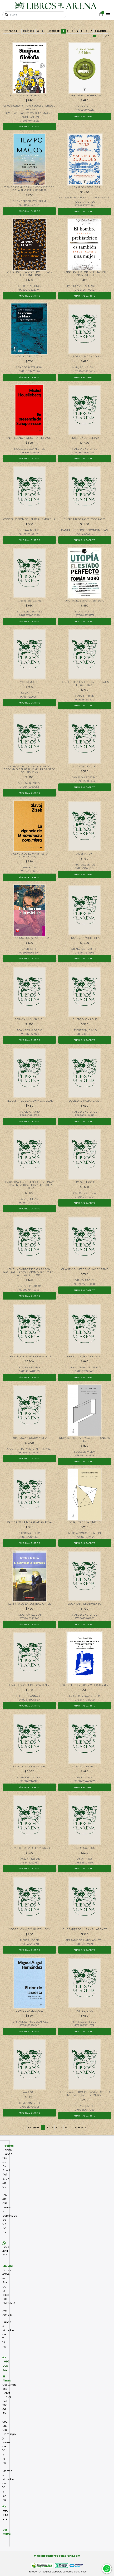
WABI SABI (29, 2092)
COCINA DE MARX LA (29, 356)
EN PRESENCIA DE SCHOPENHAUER (29, 437)
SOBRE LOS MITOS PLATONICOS (29, 1929)
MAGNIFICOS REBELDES (84, 187)
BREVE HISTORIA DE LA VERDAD (29, 1847)
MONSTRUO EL (29, 682)
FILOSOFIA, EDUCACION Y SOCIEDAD (29, 1100)
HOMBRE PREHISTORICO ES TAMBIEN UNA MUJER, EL (84, 274)
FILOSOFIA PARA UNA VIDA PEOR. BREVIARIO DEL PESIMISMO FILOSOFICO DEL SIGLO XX (29, 769)
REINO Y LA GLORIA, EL (29, 1019)
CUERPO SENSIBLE (85, 1019)
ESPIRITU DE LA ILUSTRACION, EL (29, 1603)
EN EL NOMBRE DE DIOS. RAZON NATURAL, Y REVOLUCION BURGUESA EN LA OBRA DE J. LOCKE (29, 1272)
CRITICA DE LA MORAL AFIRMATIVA (29, 1522)
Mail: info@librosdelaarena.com (57, 2555)
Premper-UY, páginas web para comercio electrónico (57, 2571)
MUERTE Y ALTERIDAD (84, 437)
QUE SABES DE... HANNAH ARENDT (84, 1929)
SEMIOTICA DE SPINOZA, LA (84, 1356)
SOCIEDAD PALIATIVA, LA (84, 1100)
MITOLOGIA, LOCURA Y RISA (29, 1437)
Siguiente (101, 31)
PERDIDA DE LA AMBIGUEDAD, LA (29, 1356)
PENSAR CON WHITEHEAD (85, 937)
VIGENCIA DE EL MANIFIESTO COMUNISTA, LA (29, 855)
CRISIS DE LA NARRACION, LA (84, 356)
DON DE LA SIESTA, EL (29, 2010)
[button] (107, 36)
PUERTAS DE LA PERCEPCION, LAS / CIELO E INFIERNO (29, 274)
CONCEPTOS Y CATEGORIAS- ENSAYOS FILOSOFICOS (85, 683)
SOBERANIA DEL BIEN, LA (84, 95)
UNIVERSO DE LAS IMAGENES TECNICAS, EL (84, 1439)
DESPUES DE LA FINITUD (85, 1522)
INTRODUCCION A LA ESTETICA (29, 937)
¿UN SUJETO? (84, 2010)
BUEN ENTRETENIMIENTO (84, 1603)
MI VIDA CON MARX (84, 1766)
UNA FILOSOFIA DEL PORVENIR (29, 1685)
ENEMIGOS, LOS (85, 1847)
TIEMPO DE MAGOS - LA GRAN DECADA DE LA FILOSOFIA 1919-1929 (29, 189)
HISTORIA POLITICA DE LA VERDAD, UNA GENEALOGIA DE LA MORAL (84, 2094)
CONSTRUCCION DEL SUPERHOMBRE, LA (29, 519)
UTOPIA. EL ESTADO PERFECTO (84, 600)
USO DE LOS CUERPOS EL (29, 1766)
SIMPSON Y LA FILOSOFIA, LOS (29, 95)
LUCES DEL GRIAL (84, 1182)
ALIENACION (84, 853)
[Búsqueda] (6, 14)
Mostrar (28, 31)
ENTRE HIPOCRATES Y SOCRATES (84, 519)
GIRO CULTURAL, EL (84, 766)
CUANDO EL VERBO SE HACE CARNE (84, 1269)
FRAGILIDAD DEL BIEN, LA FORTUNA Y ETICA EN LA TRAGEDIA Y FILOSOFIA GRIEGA (29, 1185)
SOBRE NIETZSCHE (29, 600)
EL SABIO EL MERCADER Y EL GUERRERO (85, 1685)
